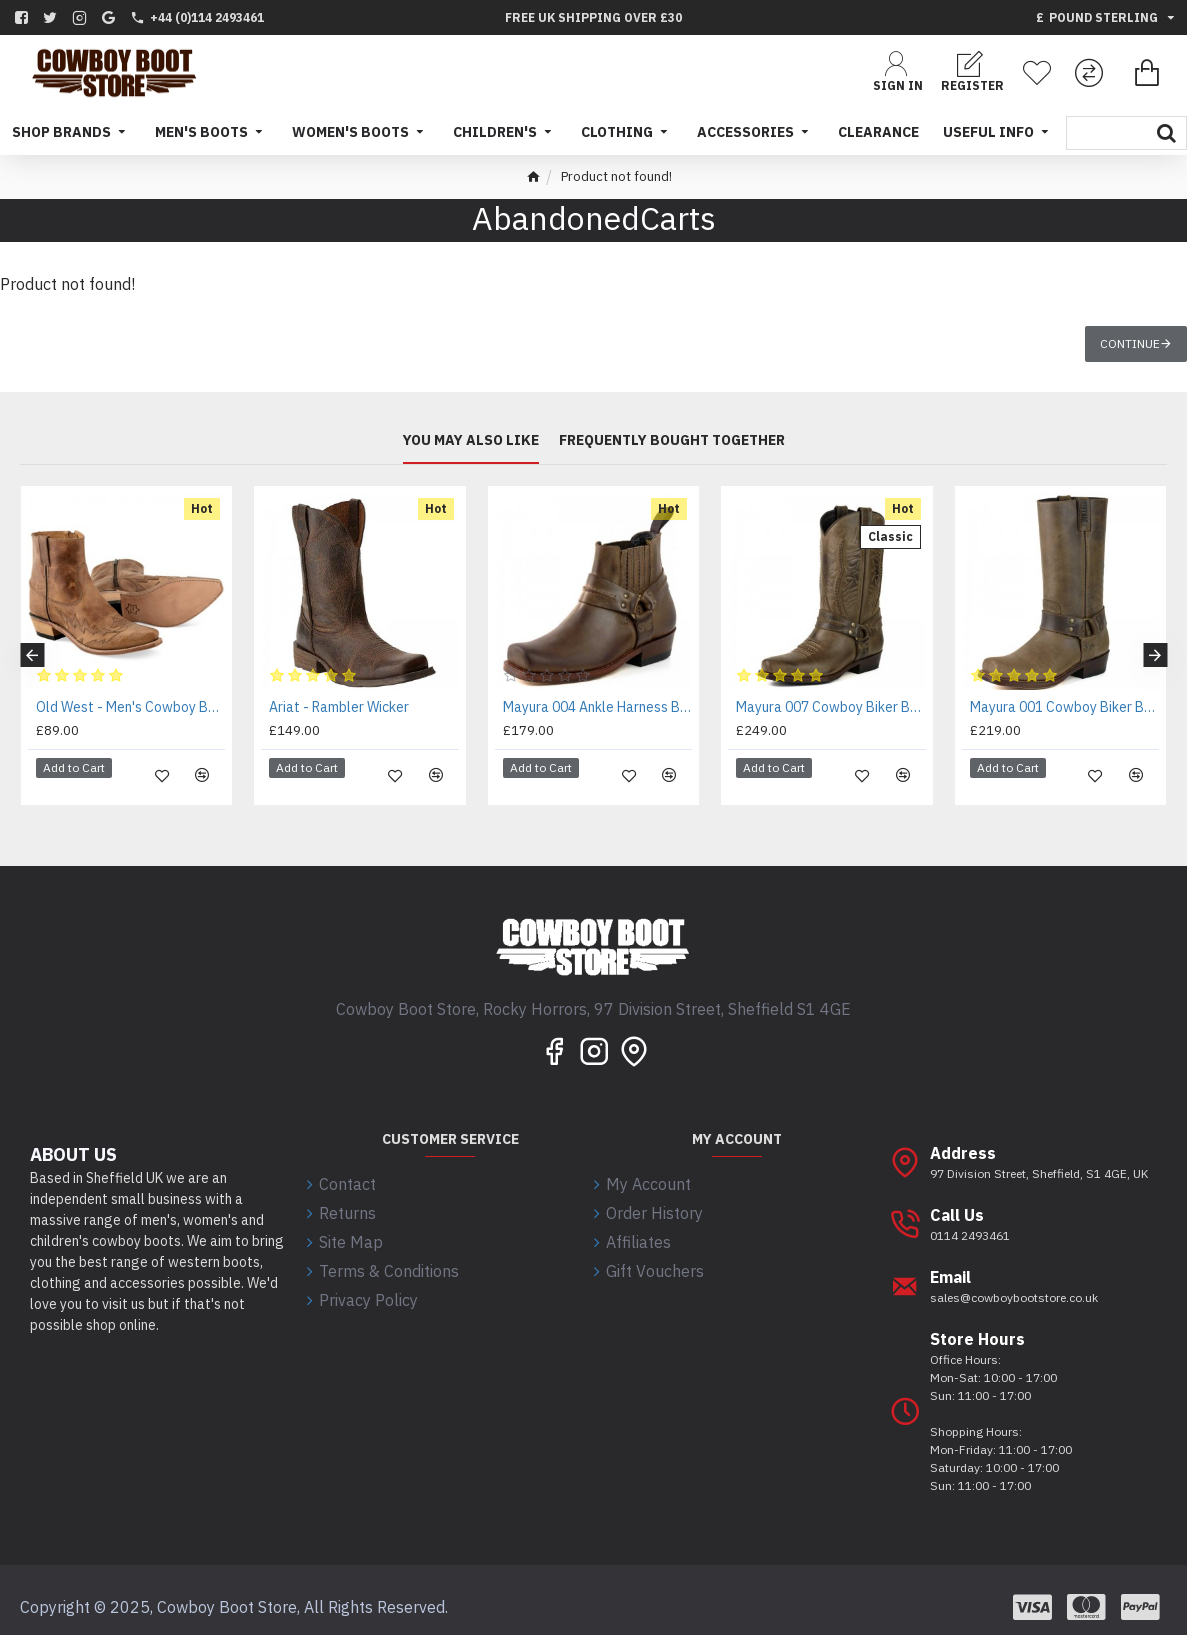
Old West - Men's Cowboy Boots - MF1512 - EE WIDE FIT (130, 707)
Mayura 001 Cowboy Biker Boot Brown (1064, 707)
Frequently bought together (672, 440)
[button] (32, 648)
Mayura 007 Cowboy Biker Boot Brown (830, 707)
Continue (1130, 343)
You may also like (471, 440)
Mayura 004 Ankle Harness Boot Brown (597, 707)
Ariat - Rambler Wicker (339, 707)
